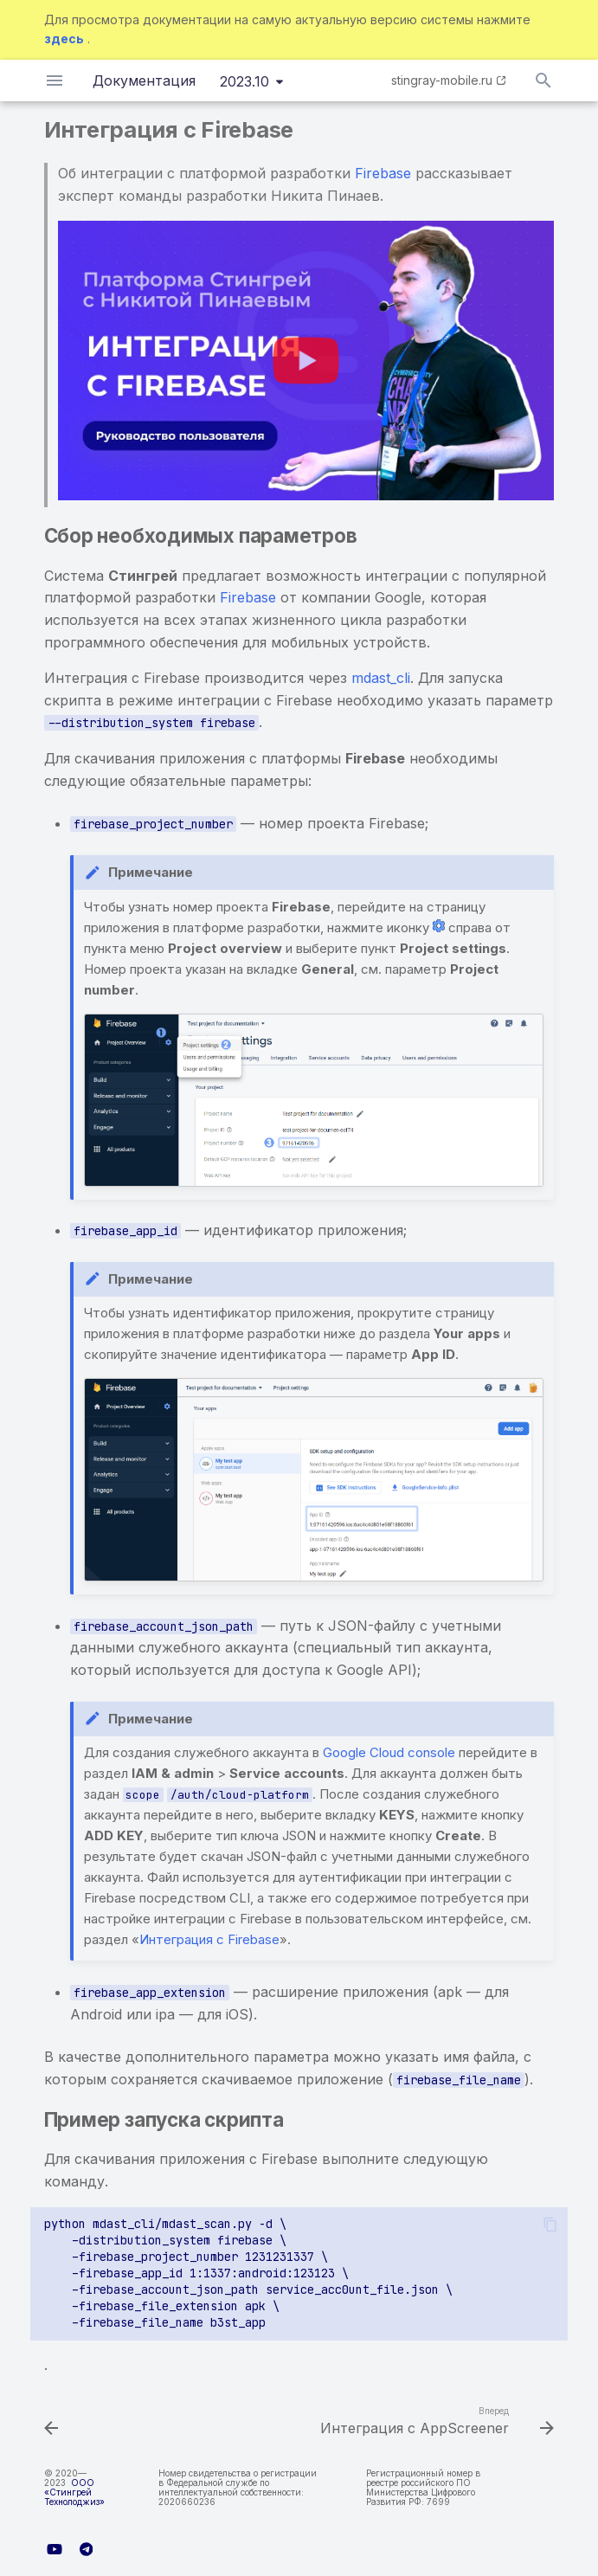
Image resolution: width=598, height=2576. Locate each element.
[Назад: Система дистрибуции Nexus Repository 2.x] (52, 2423)
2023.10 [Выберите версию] (244, 81)
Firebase (383, 173)
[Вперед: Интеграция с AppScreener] (435, 2423)
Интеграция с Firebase (209, 1939)
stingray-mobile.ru (441, 80)
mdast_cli (380, 677)
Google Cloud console (389, 1752)
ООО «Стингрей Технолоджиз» (74, 2492)
